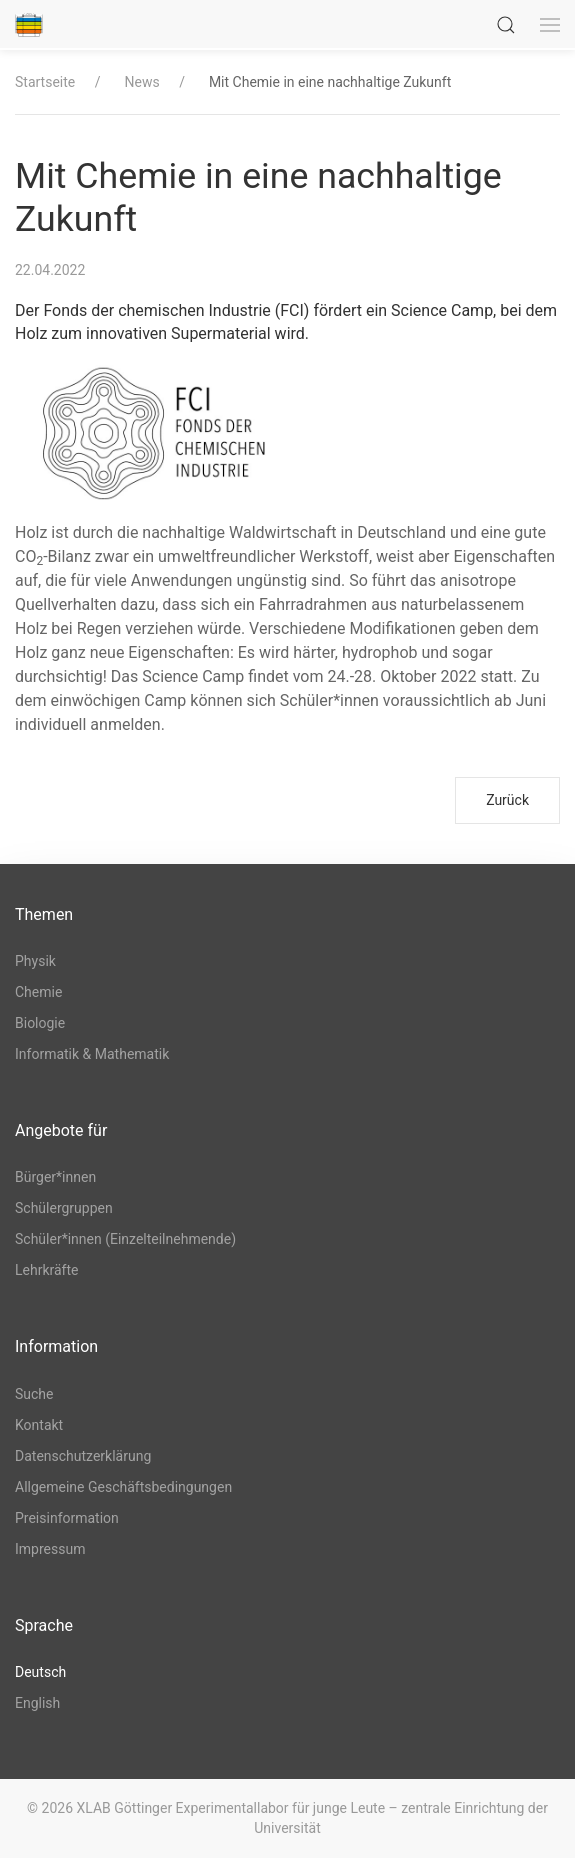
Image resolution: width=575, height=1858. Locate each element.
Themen (44, 914)
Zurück (507, 800)
